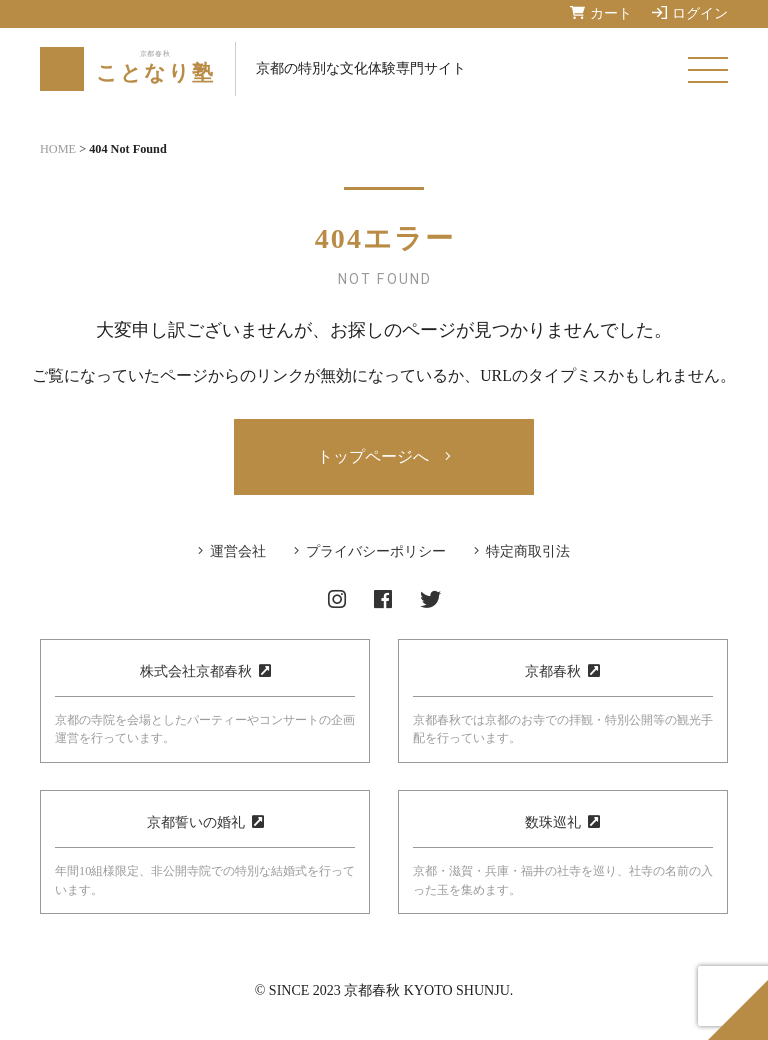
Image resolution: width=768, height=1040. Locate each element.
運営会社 (238, 551)
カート (601, 13)
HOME (58, 149)
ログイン (690, 13)
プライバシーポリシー (376, 551)
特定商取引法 (528, 551)
